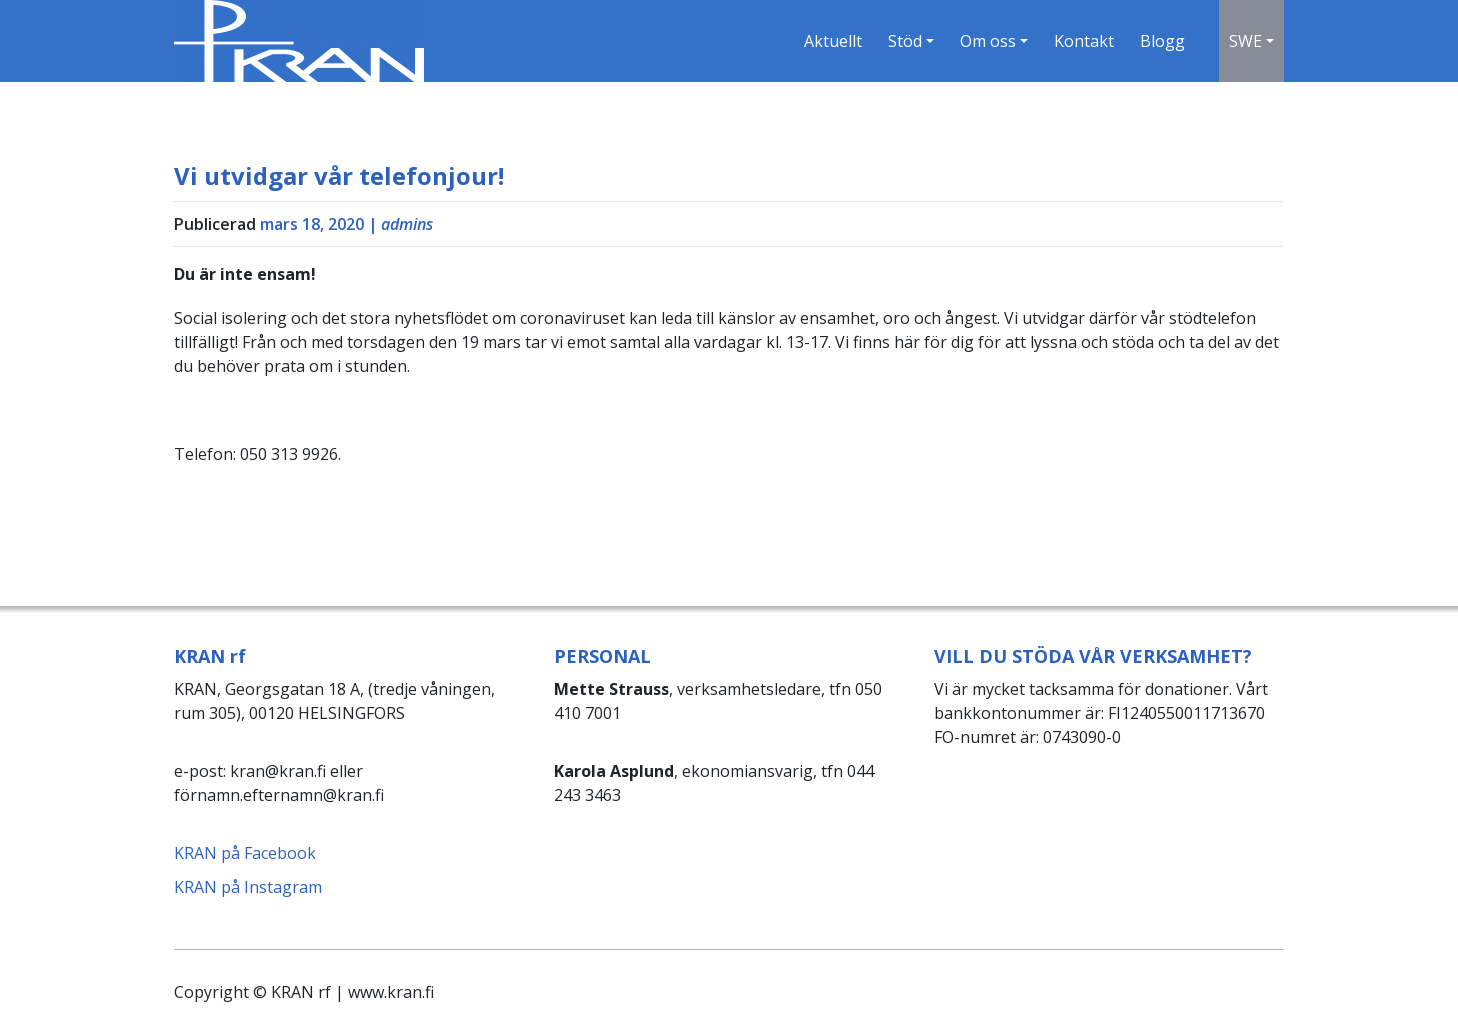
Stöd (905, 41)
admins (407, 224)
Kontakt (1084, 41)
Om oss (988, 41)
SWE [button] (1245, 41)
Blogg (1162, 41)
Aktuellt (833, 41)
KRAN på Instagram (248, 887)
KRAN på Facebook (245, 853)
